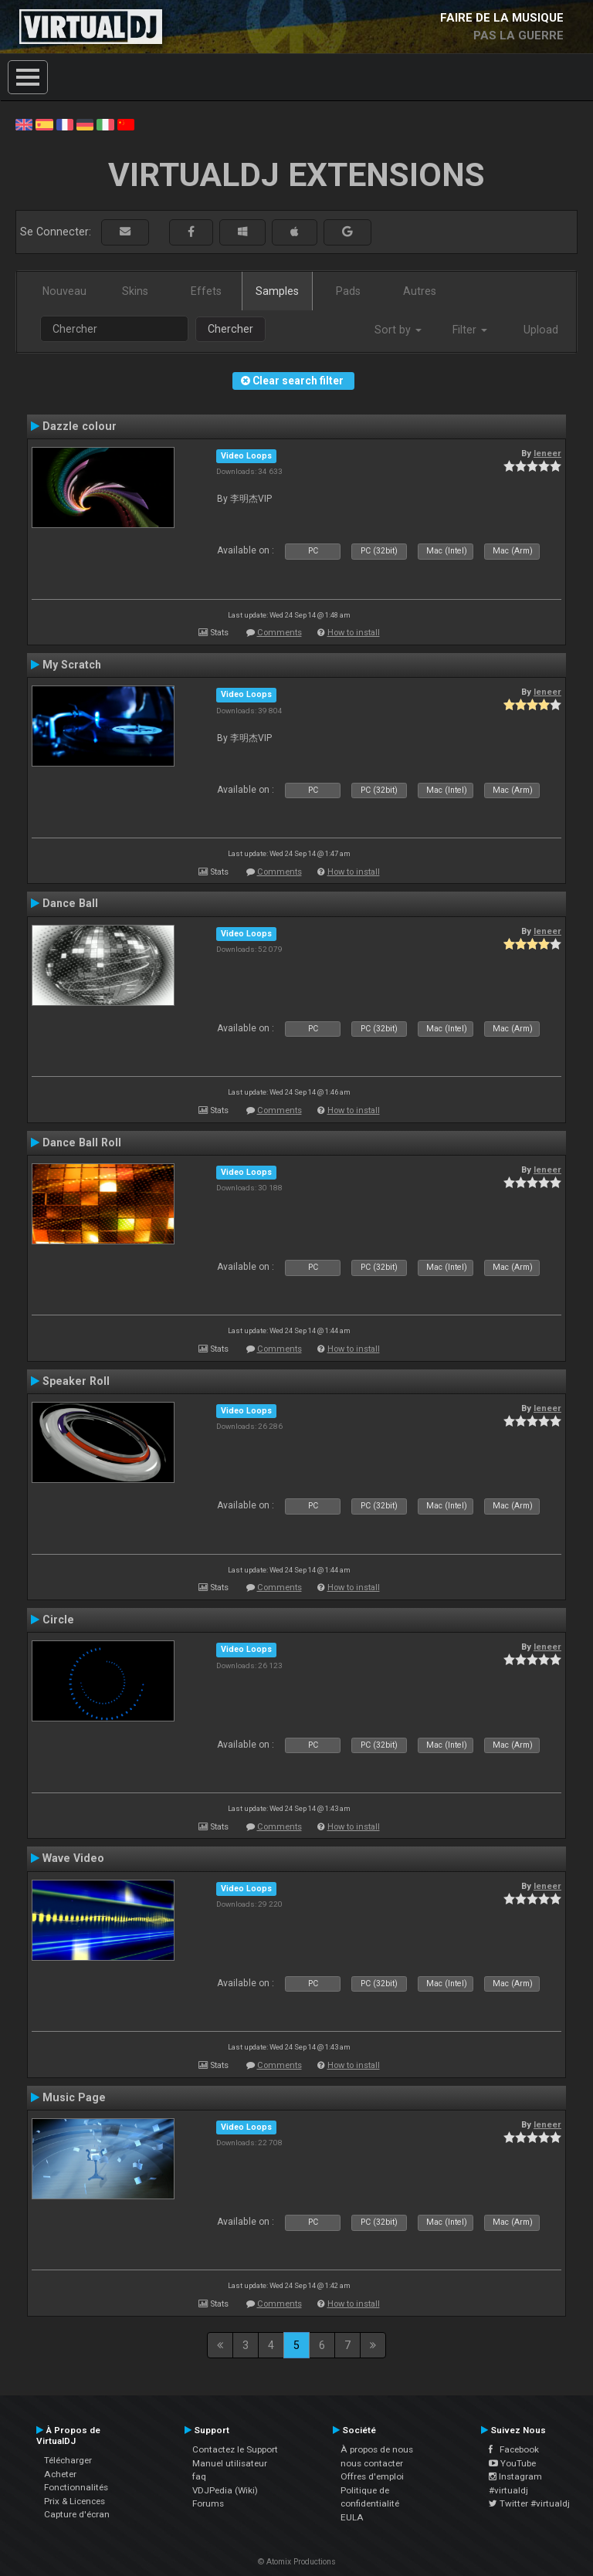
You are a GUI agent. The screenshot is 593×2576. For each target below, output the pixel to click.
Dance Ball (70, 903)
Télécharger (68, 2460)
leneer (547, 453)
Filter (469, 329)
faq (199, 2476)
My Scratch (71, 664)
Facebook (514, 2449)
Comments (279, 633)
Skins (135, 291)
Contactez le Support (235, 2449)
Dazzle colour (79, 426)
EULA (352, 2517)
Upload (541, 329)
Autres (419, 291)
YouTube (512, 2463)
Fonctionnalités (76, 2487)
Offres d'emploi (372, 2476)
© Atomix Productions (297, 2562)
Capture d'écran (77, 2514)
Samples (277, 291)
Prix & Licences (74, 2501)
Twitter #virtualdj (529, 2503)
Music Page (74, 2097)
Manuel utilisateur (229, 2463)
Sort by (398, 329)
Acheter (60, 2474)
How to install (353, 633)
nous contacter (372, 2463)
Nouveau (64, 291)
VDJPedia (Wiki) (225, 2490)
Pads (348, 291)
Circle (58, 1619)
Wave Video (73, 1858)
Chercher (230, 329)
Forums (208, 2503)
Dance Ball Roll (81, 1142)
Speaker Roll (76, 1381)
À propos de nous (377, 2449)
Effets (206, 291)
